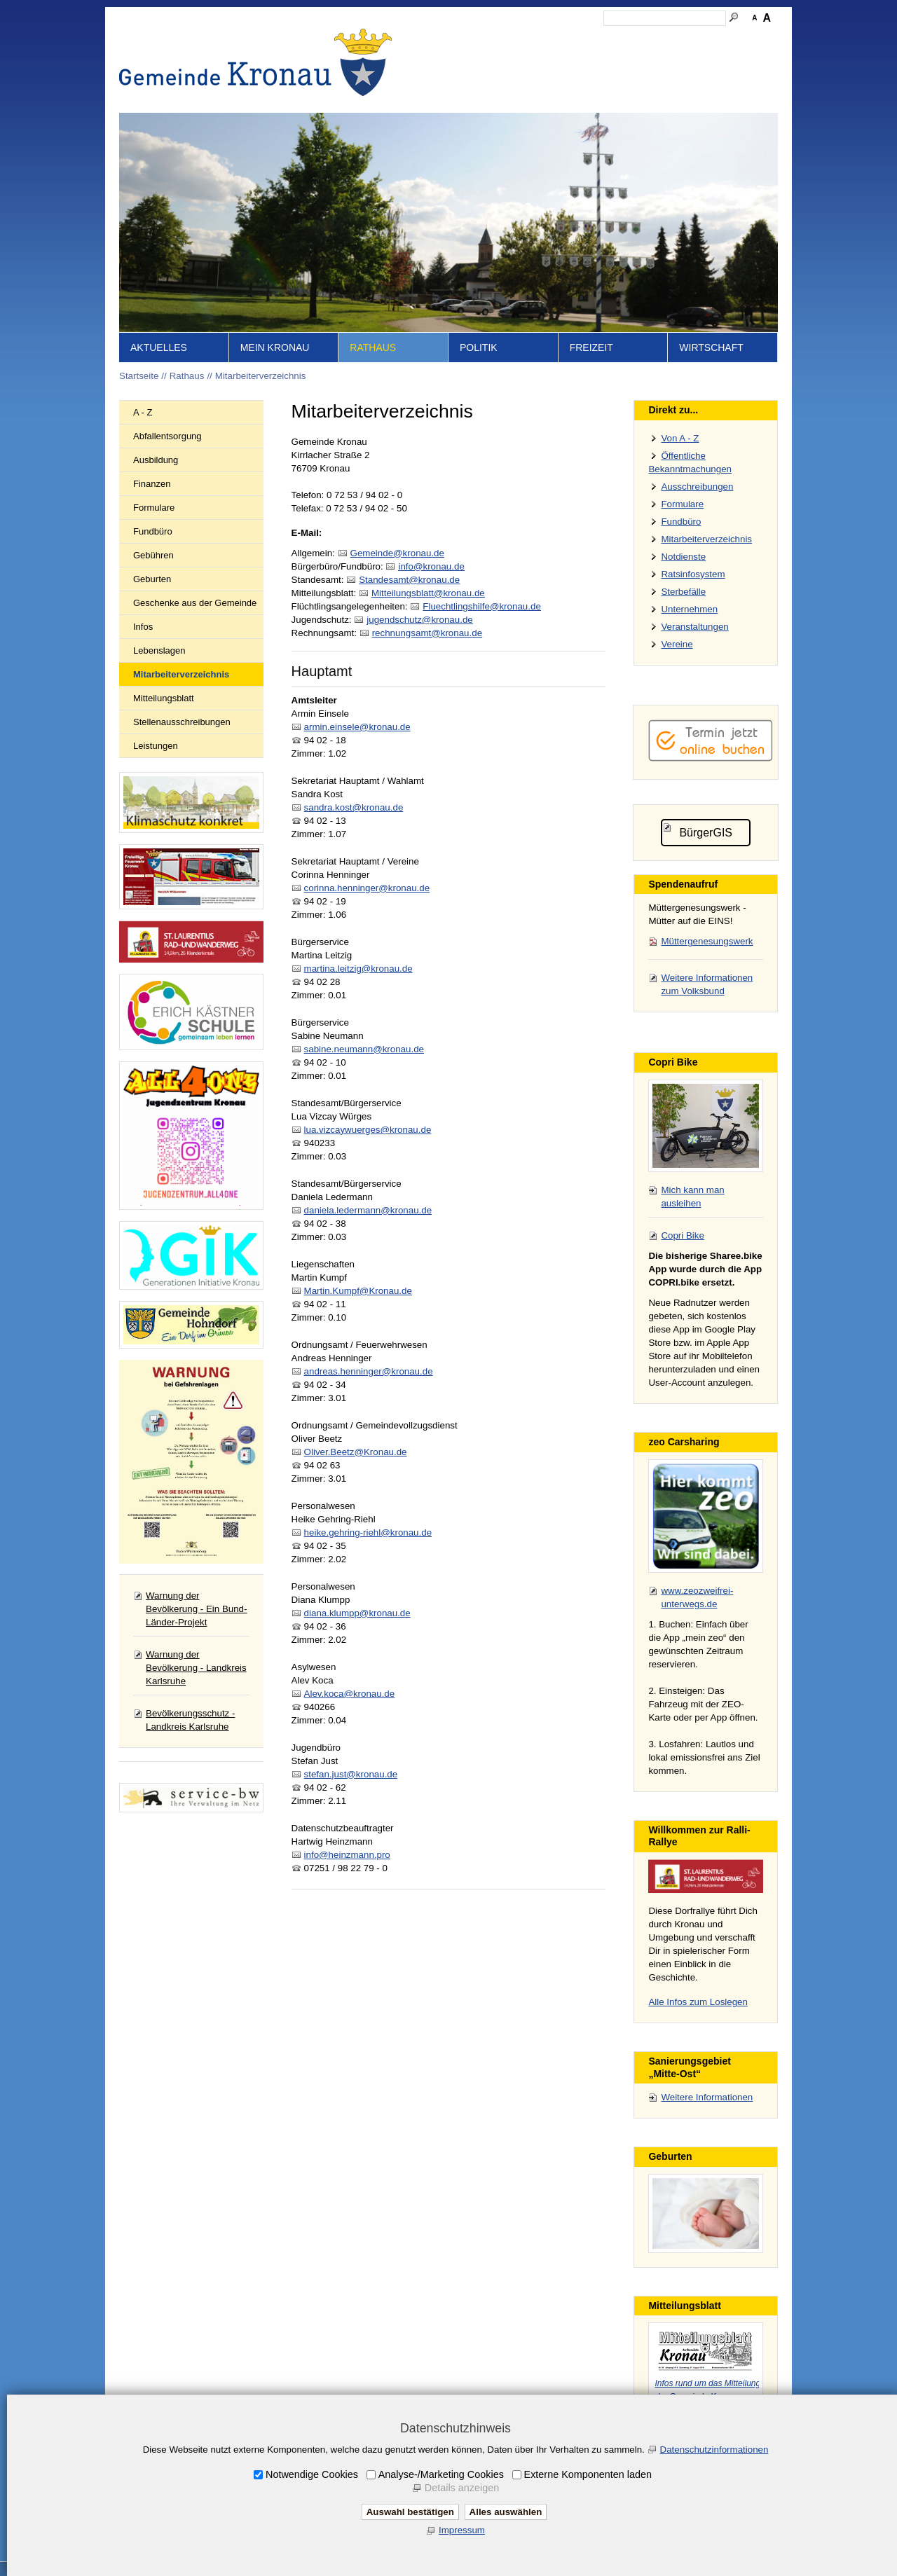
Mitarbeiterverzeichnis (260, 376)
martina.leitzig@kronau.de (358, 968)
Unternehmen (689, 609)
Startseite (455, 39)
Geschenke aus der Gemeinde (194, 603)
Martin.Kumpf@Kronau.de (358, 1291)
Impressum (586, 39)
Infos (143, 626)
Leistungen (155, 746)
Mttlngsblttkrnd (428, 593)
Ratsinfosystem (693, 574)
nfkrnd (431, 566)
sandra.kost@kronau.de (354, 807)
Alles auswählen (506, 2512)
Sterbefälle (683, 591)
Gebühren (153, 555)
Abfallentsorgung (167, 436)
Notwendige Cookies (312, 2474)
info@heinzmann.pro (347, 1855)
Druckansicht (711, 39)
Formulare (153, 507)
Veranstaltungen (694, 626)
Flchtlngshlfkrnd (482, 606)
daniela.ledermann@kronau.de (368, 1210)
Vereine (676, 644)
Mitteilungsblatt (163, 698)
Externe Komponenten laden (588, 2474)
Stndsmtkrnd (409, 579)
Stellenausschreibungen (182, 722)
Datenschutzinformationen (714, 2449)
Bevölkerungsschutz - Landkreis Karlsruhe (190, 1720)
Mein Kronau (275, 347)
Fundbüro (152, 531)
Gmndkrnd (397, 553)
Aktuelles (158, 347)
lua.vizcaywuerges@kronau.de (368, 1129)
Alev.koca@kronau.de (349, 1693)
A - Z (142, 412)
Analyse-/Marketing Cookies (441, 2474)
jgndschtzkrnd (419, 619)
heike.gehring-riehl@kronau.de (368, 1532)
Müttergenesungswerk (707, 941)
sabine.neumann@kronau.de (364, 1049)
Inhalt (497, 39)
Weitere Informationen (707, 2097)
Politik (479, 347)
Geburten (152, 579)
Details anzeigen (462, 2487)
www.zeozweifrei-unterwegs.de (697, 1597)
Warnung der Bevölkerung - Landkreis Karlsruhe (196, 1667)
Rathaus (373, 347)
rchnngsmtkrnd (427, 633)
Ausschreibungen (697, 486)
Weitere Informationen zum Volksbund (707, 984)
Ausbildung (155, 460)
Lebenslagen (159, 650)
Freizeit (591, 347)
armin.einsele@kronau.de (357, 727)
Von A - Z (680, 438)
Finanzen (151, 483)
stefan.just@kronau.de (351, 1774)
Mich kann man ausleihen (692, 1196)
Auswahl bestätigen (410, 2512)
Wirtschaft (711, 347)
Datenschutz (647, 39)
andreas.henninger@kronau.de (368, 1371)
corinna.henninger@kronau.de (367, 888)
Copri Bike (682, 1235)
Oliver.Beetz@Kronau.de (355, 1452)
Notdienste (683, 556)
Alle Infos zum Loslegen (698, 2002)
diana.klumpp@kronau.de (357, 1613)
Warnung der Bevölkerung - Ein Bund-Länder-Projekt (196, 1608)
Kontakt (536, 39)
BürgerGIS (705, 833)
